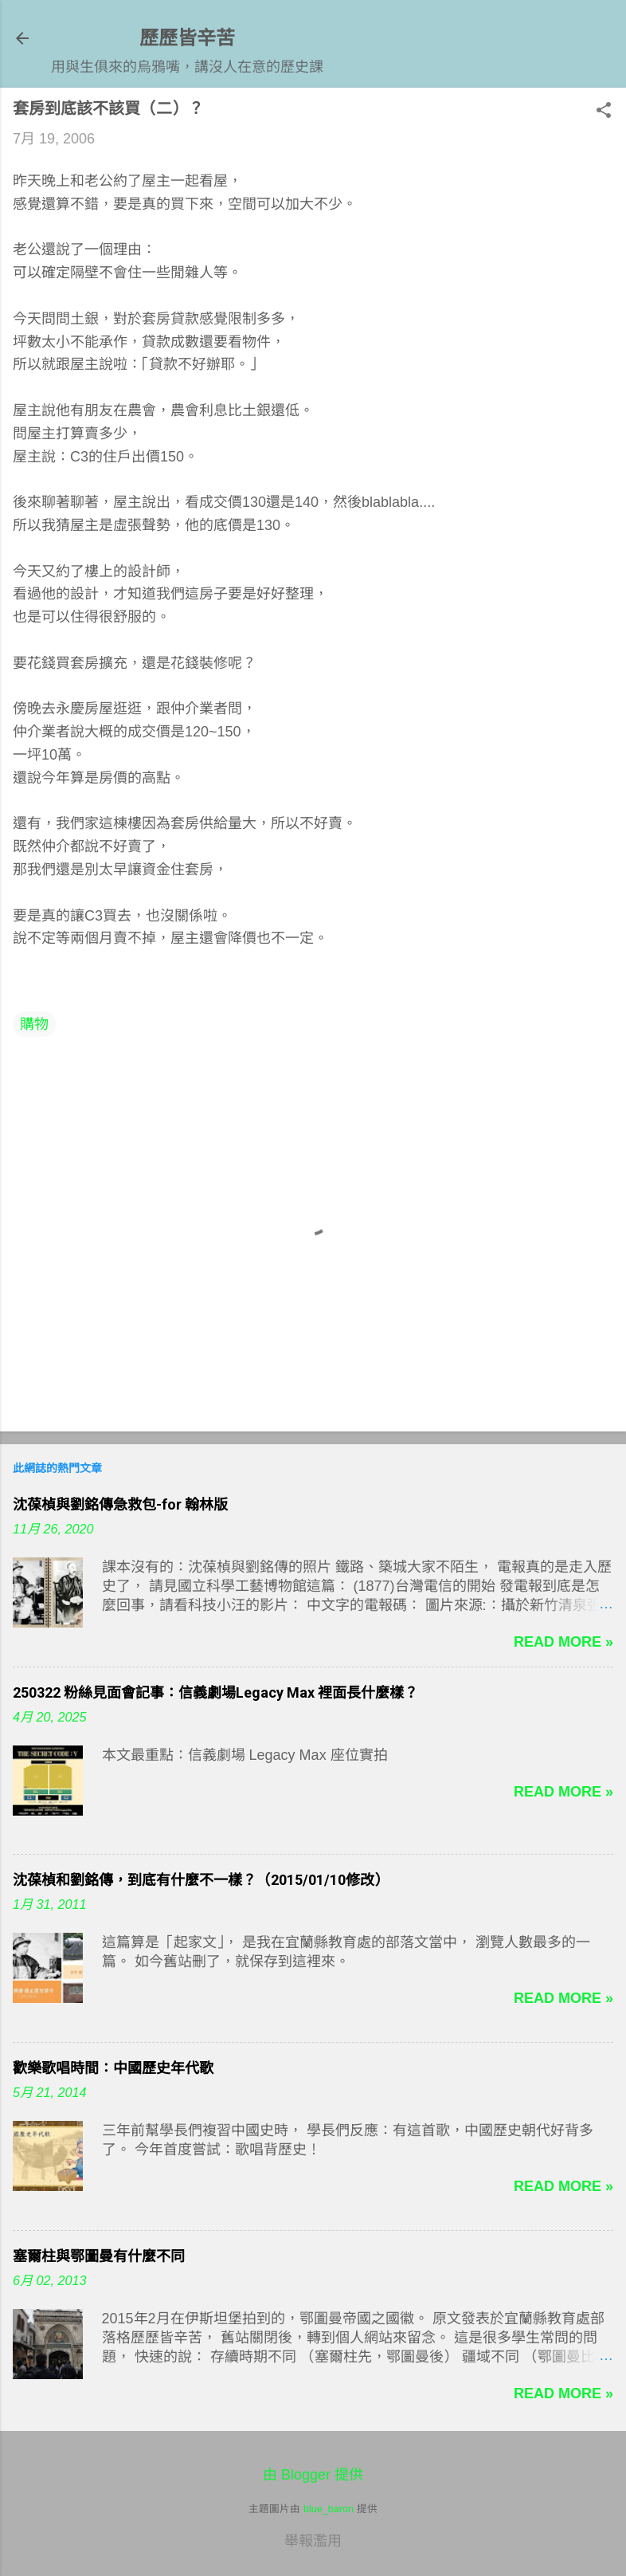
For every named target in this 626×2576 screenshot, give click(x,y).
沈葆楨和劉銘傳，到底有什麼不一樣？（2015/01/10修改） (201, 1879)
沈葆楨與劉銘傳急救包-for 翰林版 (120, 1504)
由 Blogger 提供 (313, 2475)
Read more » (563, 1642)
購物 (34, 1024)
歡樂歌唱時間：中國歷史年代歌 (113, 2068)
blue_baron (328, 2509)
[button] (603, 112)
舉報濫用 (313, 2541)
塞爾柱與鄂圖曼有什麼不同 (99, 2256)
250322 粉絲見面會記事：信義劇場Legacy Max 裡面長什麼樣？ (215, 1692)
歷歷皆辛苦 (187, 38)
